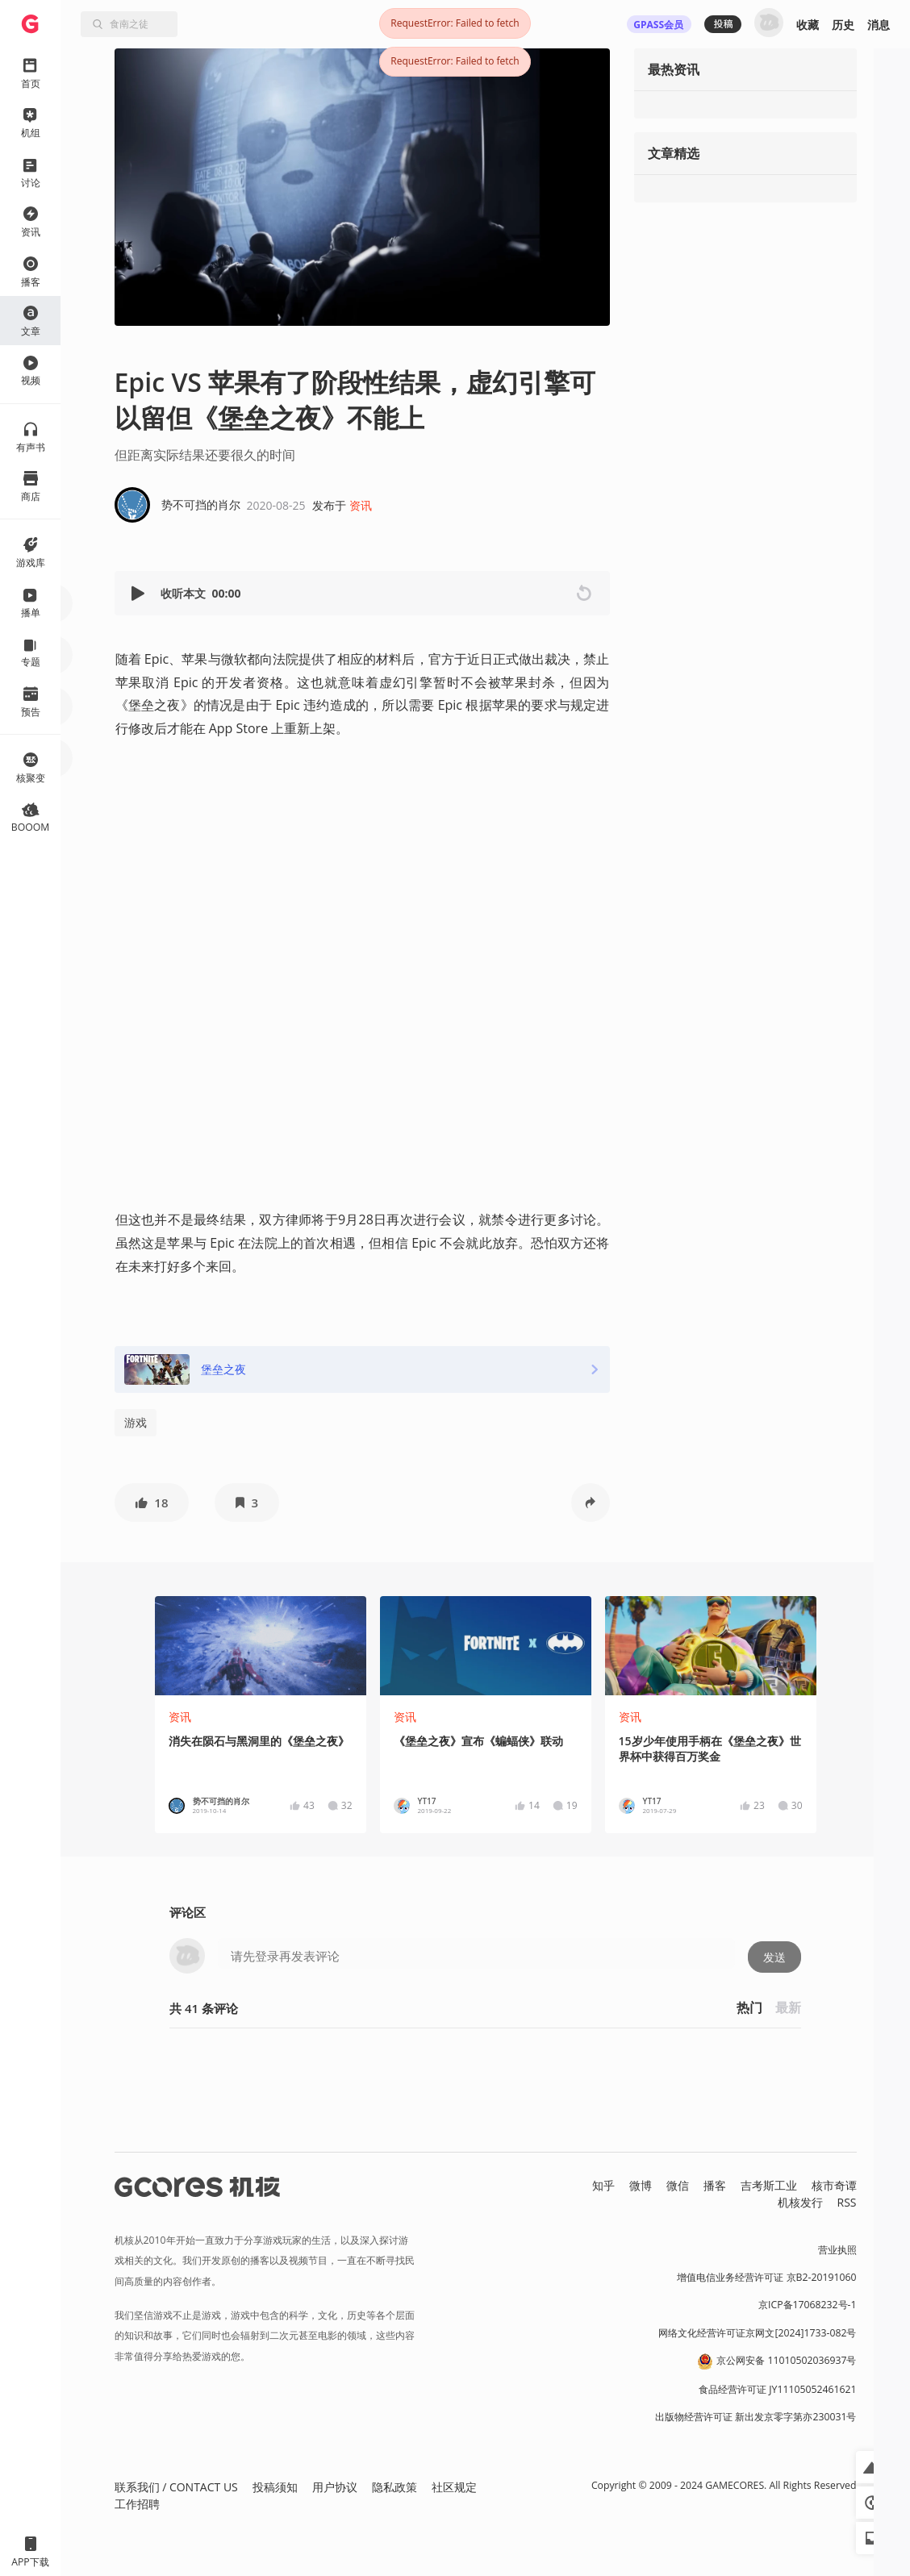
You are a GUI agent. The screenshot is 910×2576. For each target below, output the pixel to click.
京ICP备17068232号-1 (807, 2304)
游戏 (135, 1422)
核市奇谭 (834, 2185)
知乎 (603, 2185)
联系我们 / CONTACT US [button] (176, 2487)
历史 (843, 24)
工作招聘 (137, 2503)
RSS (847, 2202)
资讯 (360, 505)
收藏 (807, 24)
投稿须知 (275, 2487)
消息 (878, 24)
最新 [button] (788, 2007)
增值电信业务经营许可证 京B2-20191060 (766, 2277)
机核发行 (800, 2202)
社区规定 (454, 2487)
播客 (714, 2185)
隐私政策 (394, 2487)
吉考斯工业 (769, 2185)
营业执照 (837, 2250)
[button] (139, 593)
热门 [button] (749, 2007)
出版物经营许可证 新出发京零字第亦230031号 (755, 2417)
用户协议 (334, 2487)
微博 (640, 2185)
